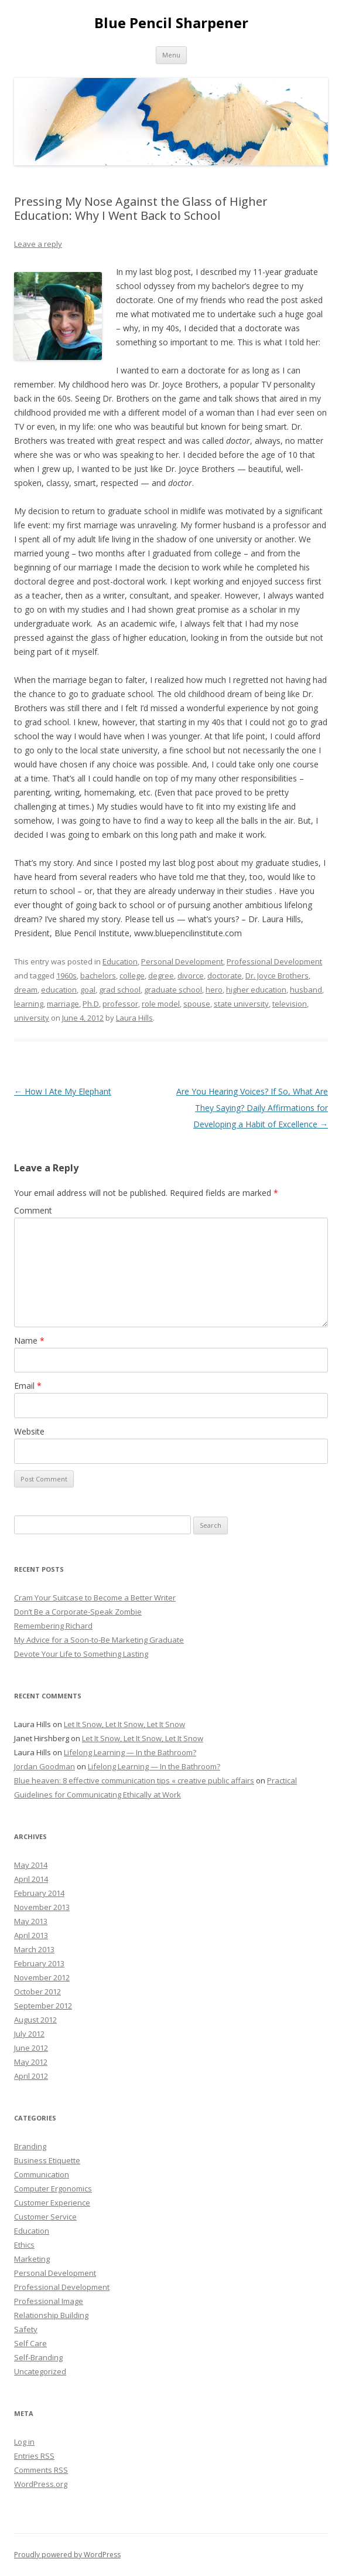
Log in (24, 2441)
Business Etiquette (47, 2160)
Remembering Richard (53, 1625)
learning (28, 1003)
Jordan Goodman (44, 1766)
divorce (190, 975)
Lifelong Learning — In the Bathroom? (130, 1752)
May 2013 (30, 1921)
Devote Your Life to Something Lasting (81, 1654)
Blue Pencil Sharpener (171, 23)
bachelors (98, 975)
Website (29, 1431)
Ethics (24, 2244)
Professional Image (48, 2301)
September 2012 (43, 2005)
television (289, 1003)
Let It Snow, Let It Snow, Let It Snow (124, 1724)
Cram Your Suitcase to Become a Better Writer (95, 1597)
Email (28, 1385)
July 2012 (29, 2033)
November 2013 (42, 1907)
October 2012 (37, 1991)
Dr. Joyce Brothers (277, 975)
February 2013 (39, 1963)
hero (214, 989)
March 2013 (34, 1949)
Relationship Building (51, 2315)
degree (161, 975)
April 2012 (31, 2076)
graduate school (173, 989)
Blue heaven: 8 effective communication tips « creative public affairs (134, 1780)
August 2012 (35, 2019)
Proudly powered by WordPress (67, 2555)
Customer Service (45, 2216)
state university (241, 1003)
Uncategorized (40, 2371)
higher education (256, 989)
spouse (196, 1003)
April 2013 (31, 1935)
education (59, 989)
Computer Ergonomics (53, 2188)
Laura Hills (134, 1017)
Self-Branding (38, 2357)
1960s (66, 975)
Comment (33, 1210)
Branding (30, 2146)
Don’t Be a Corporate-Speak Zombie (78, 1611)
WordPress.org (40, 2484)
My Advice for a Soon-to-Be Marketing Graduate (99, 1639)
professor (120, 1003)
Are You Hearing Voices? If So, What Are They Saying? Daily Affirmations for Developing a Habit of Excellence (252, 1108)
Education (120, 961)
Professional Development (274, 961)
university (31, 1017)
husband (306, 989)
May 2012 (30, 2062)
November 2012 (42, 1977)
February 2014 (39, 1893)
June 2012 (31, 2048)
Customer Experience (52, 2202)
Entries (34, 2456)
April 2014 (31, 1879)
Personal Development (182, 961)
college (132, 975)
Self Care (30, 2343)
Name (29, 1340)
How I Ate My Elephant (62, 1091)
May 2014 (30, 1865)
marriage (63, 1003)
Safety (25, 2329)
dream (25, 989)
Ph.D (91, 1003)
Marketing (32, 2259)
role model (161, 1003)
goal (87, 989)
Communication (41, 2174)
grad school (120, 989)
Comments (41, 2470)
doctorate (224, 975)
